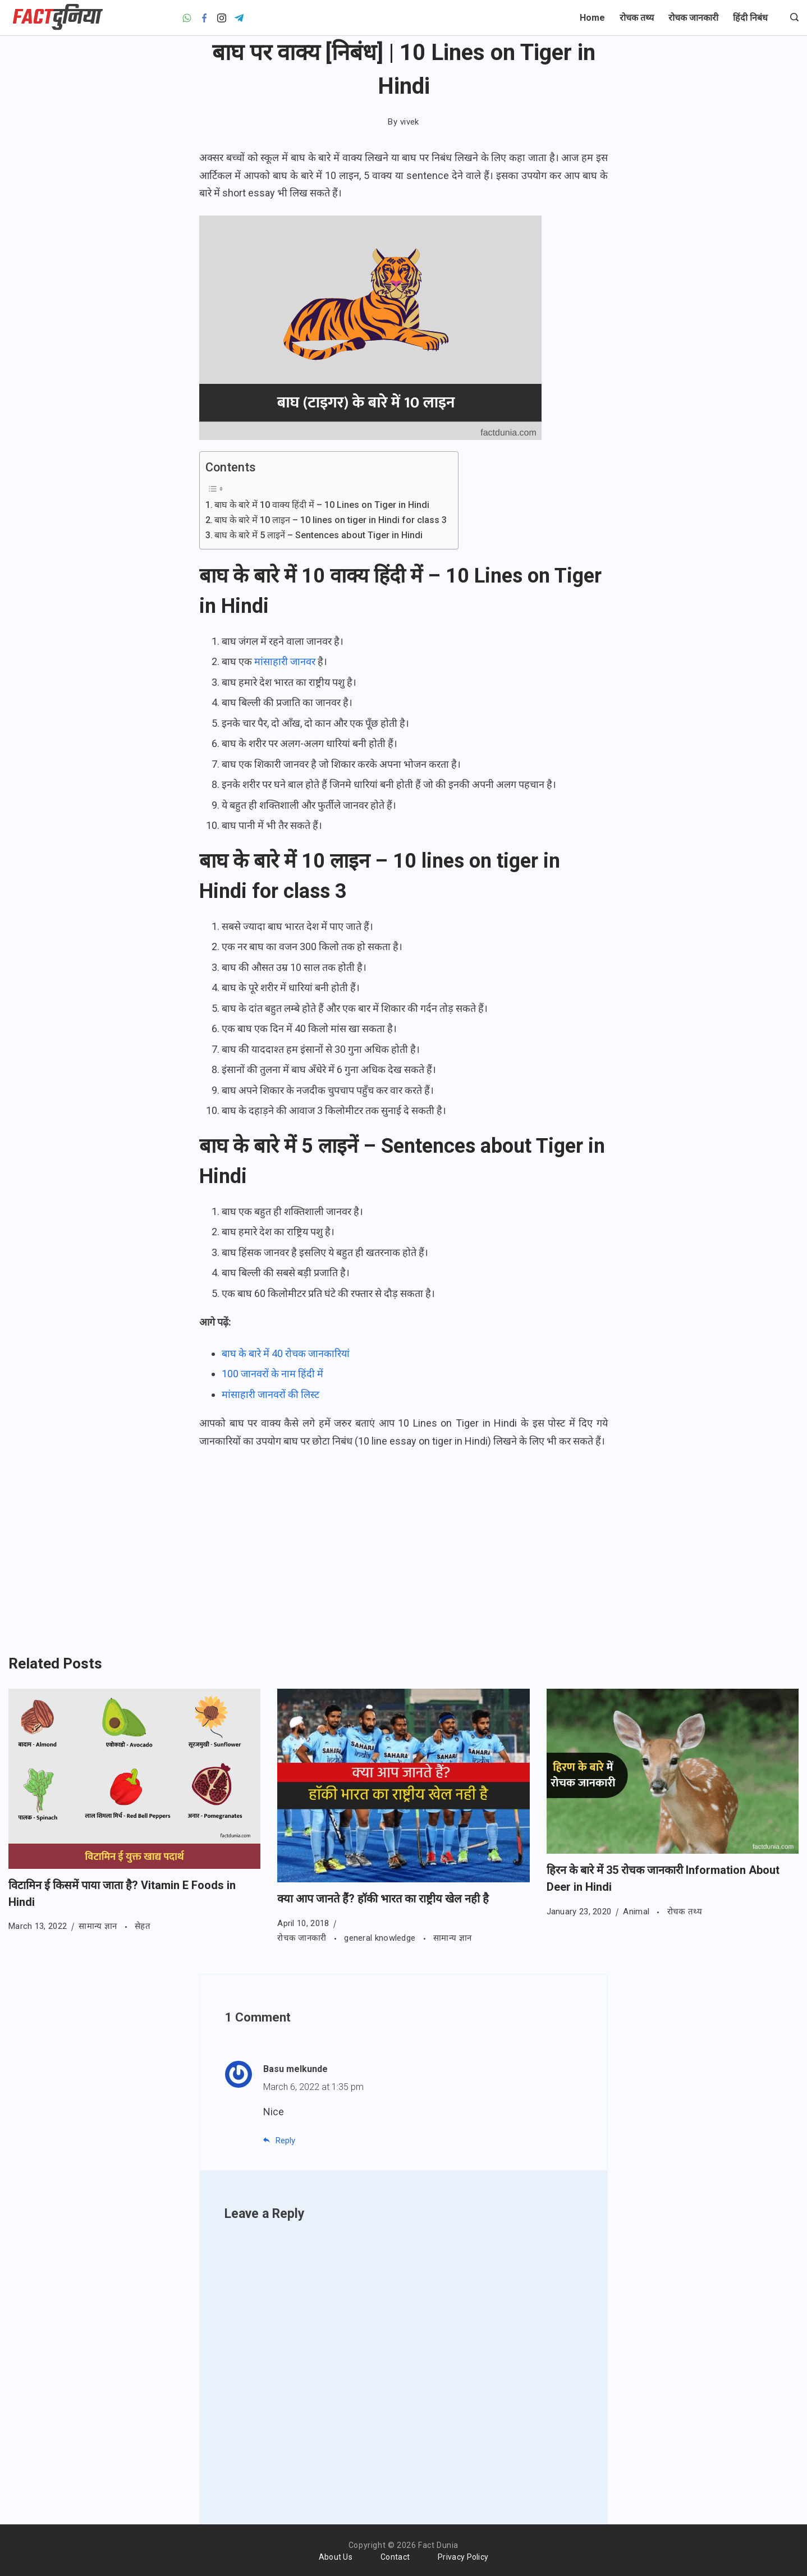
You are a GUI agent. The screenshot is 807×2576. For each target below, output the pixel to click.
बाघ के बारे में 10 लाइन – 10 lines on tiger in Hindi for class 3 (330, 520)
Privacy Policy (463, 2556)
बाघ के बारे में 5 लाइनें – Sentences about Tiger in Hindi (318, 535)
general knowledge (381, 1938)
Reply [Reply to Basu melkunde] (285, 2140)
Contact (395, 2556)
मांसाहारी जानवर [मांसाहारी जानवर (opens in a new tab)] (284, 661)
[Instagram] (221, 17)
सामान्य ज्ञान (99, 1926)
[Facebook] (204, 17)
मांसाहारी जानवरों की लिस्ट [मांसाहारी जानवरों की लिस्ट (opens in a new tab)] (270, 1394)
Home (592, 17)
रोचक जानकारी (693, 17)
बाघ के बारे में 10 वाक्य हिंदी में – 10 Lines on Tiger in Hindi (321, 504)
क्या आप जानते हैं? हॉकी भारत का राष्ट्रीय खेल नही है (383, 1898)
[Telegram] (239, 17)
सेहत (142, 1926)
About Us (335, 2556)
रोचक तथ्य (637, 17)
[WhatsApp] (186, 17)
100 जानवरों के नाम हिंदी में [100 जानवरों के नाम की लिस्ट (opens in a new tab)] (272, 1373)
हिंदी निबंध (750, 17)
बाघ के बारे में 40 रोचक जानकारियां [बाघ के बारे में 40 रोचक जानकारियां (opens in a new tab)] (286, 1353)
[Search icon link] (792, 18)
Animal (637, 1911)
